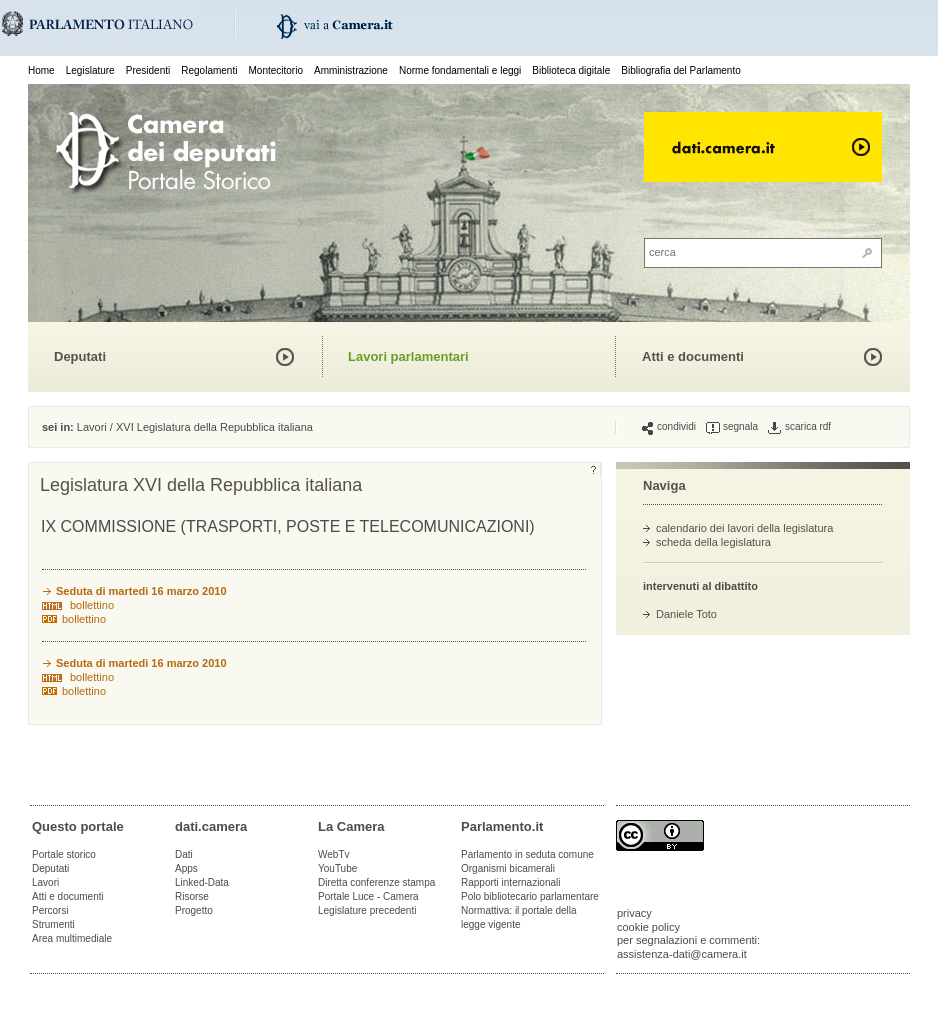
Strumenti (53, 924)
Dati (184, 854)
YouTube (337, 868)
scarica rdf (799, 427)
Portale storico (64, 854)
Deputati (80, 356)
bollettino (92, 605)
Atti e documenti (693, 356)
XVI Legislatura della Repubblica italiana (214, 427)
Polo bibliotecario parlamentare (530, 896)
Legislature (90, 70)
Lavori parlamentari (408, 356)
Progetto (194, 910)
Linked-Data (202, 882)
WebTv (334, 854)
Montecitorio (275, 70)
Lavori (92, 427)
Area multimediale (72, 938)
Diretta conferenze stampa (376, 882)
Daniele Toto (686, 614)
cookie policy (648, 927)
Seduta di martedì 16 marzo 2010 (141, 591)
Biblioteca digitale (571, 70)
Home (41, 70)
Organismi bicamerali (508, 868)
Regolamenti (209, 70)
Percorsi (50, 910)
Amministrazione (351, 70)
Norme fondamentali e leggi (460, 70)
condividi (669, 427)
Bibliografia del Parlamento (681, 70)
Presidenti (148, 70)
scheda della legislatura (713, 542)
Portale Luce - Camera (368, 896)
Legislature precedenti (367, 910)
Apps (186, 868)
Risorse (192, 896)
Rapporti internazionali (511, 882)
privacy (634, 913)
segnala (732, 427)
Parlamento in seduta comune (527, 854)
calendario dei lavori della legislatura (744, 528)
